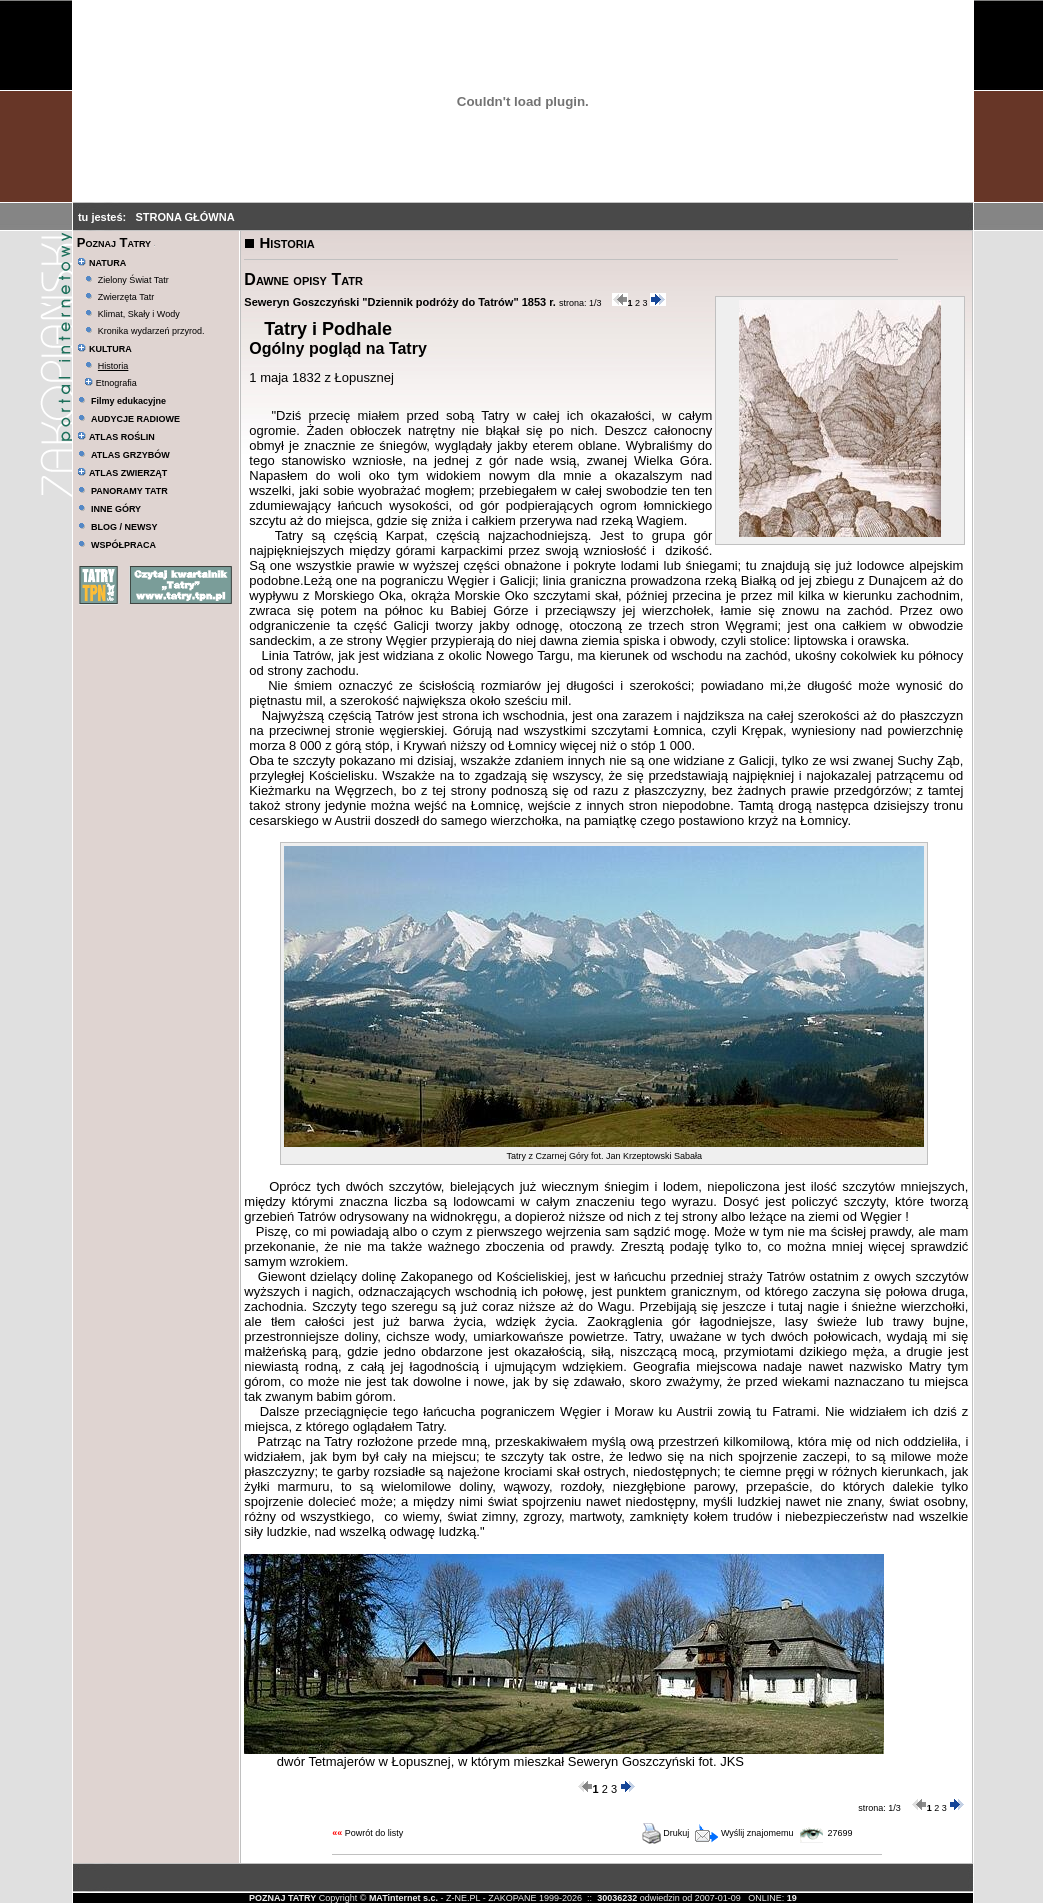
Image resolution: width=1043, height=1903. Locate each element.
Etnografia (110, 383)
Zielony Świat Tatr (133, 280)
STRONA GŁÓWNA (184, 217)
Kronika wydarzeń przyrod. (151, 331)
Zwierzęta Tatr (126, 297)
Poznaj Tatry (114, 242)
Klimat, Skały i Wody (139, 314)
